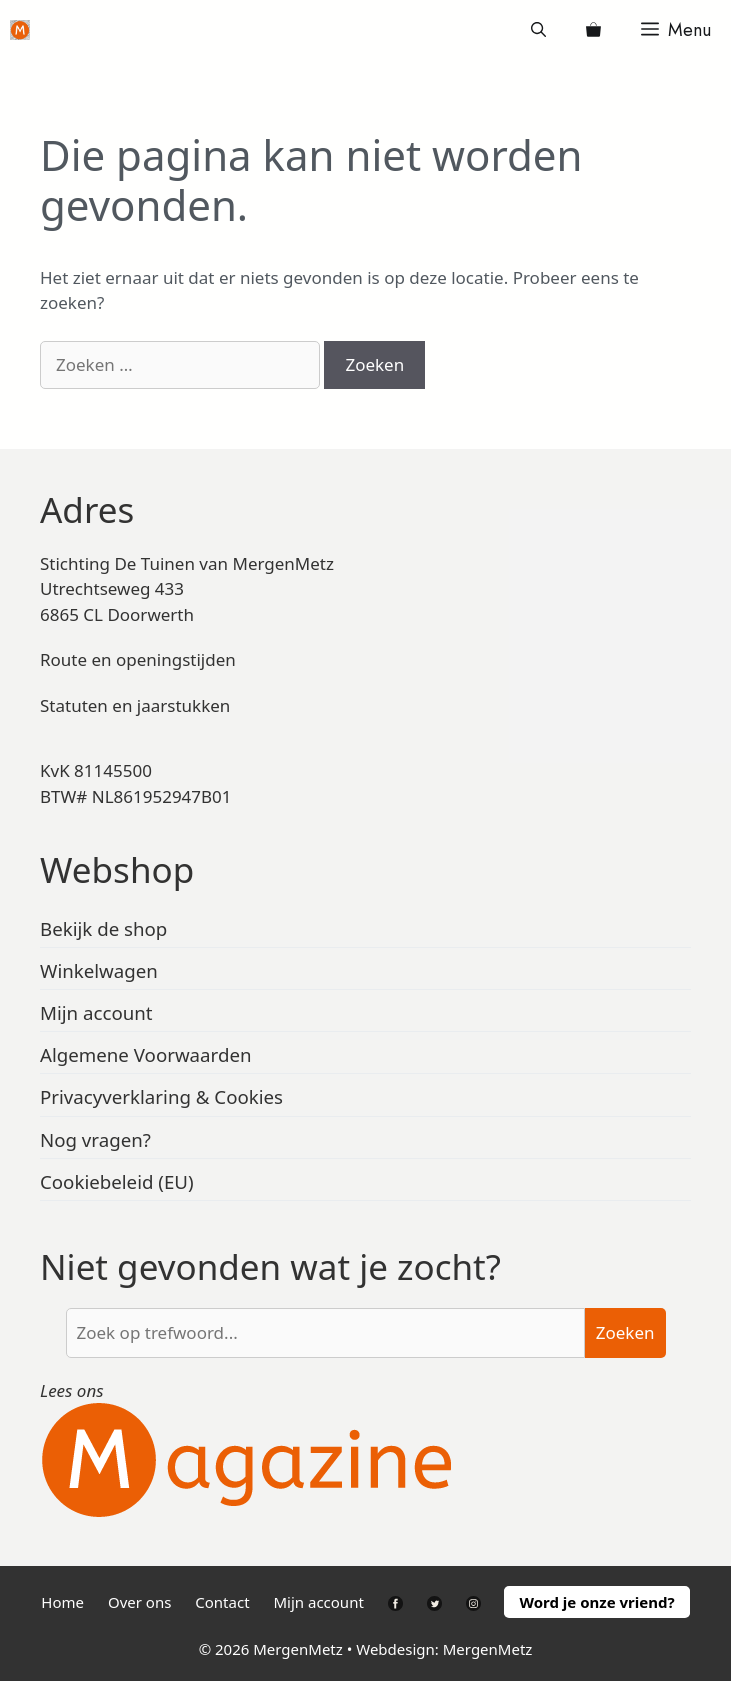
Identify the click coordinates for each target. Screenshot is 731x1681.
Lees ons (72, 1390)
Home (62, 1602)
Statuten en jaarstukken (135, 705)
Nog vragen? (95, 1139)
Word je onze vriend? (596, 1602)
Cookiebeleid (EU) (117, 1181)
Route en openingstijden (138, 659)
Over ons (139, 1602)
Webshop (117, 869)
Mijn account (96, 1012)
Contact (222, 1602)
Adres (87, 509)
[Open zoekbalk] (538, 30)
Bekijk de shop (103, 928)
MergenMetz (488, 1649)
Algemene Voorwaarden (146, 1054)
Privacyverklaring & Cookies (161, 1096)
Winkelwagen (99, 970)
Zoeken (625, 1332)
